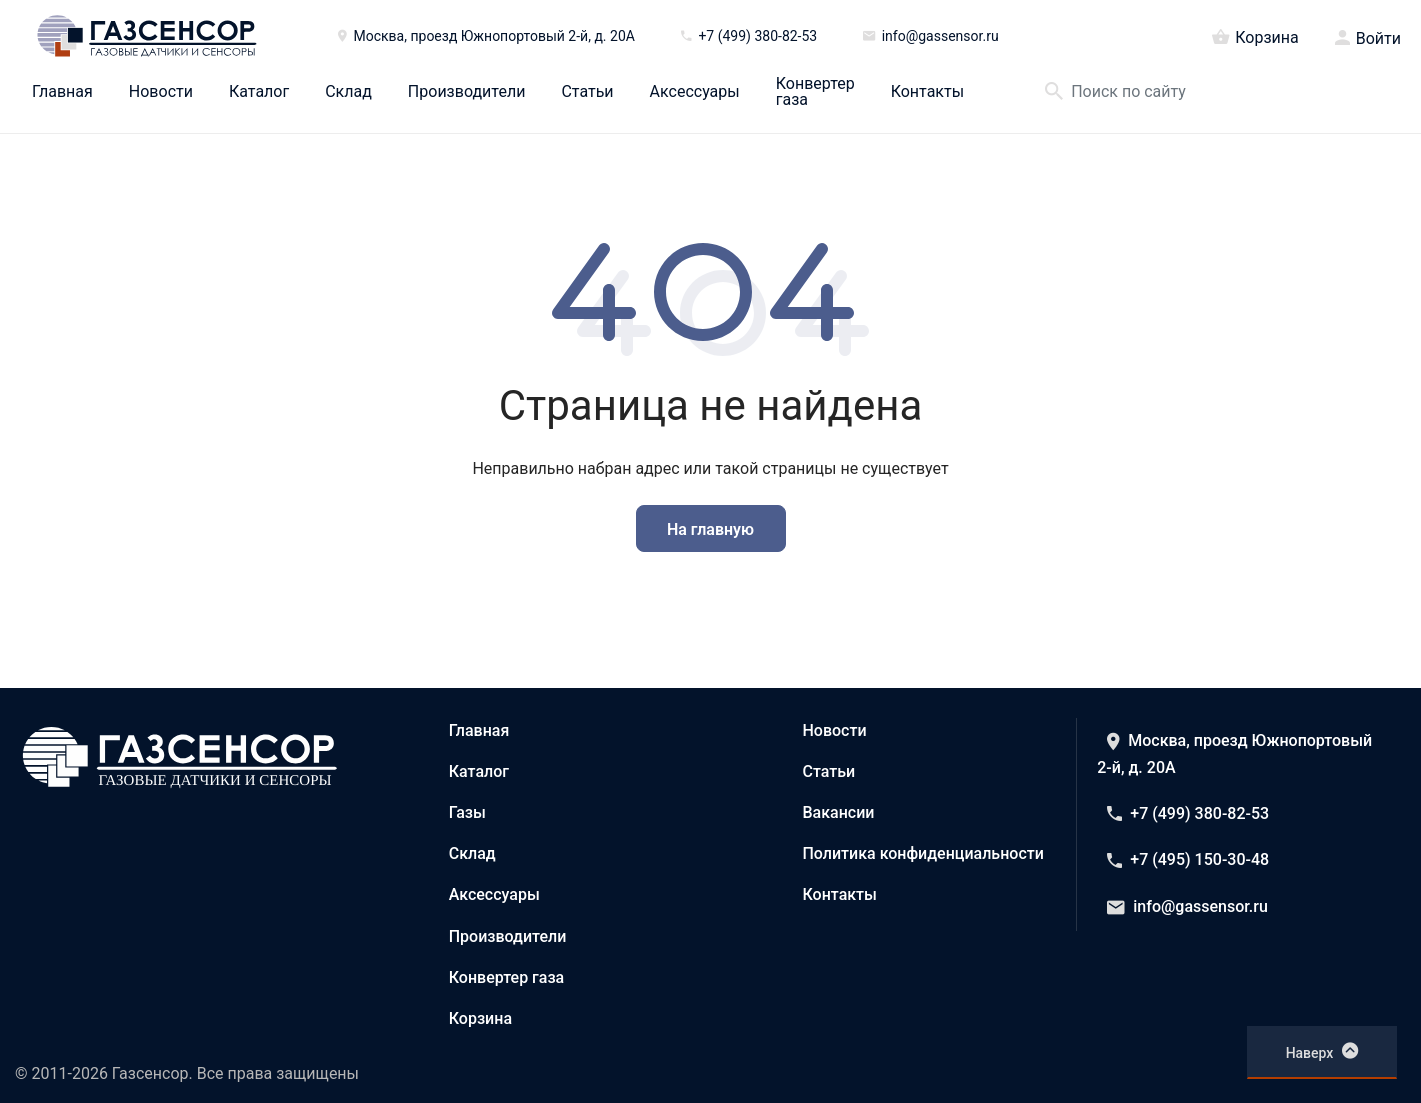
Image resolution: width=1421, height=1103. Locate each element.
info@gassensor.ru (1187, 906)
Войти (1378, 39)
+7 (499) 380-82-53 (1188, 813)
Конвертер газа (815, 92)
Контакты (927, 92)
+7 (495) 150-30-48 (1188, 859)
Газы (467, 812)
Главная (62, 92)
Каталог (259, 92)
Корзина (1255, 36)
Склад (348, 92)
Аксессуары (695, 92)
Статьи (587, 92)
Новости (161, 92)
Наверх (1322, 1051)
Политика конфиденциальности (923, 853)
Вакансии (839, 812)
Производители (467, 92)
